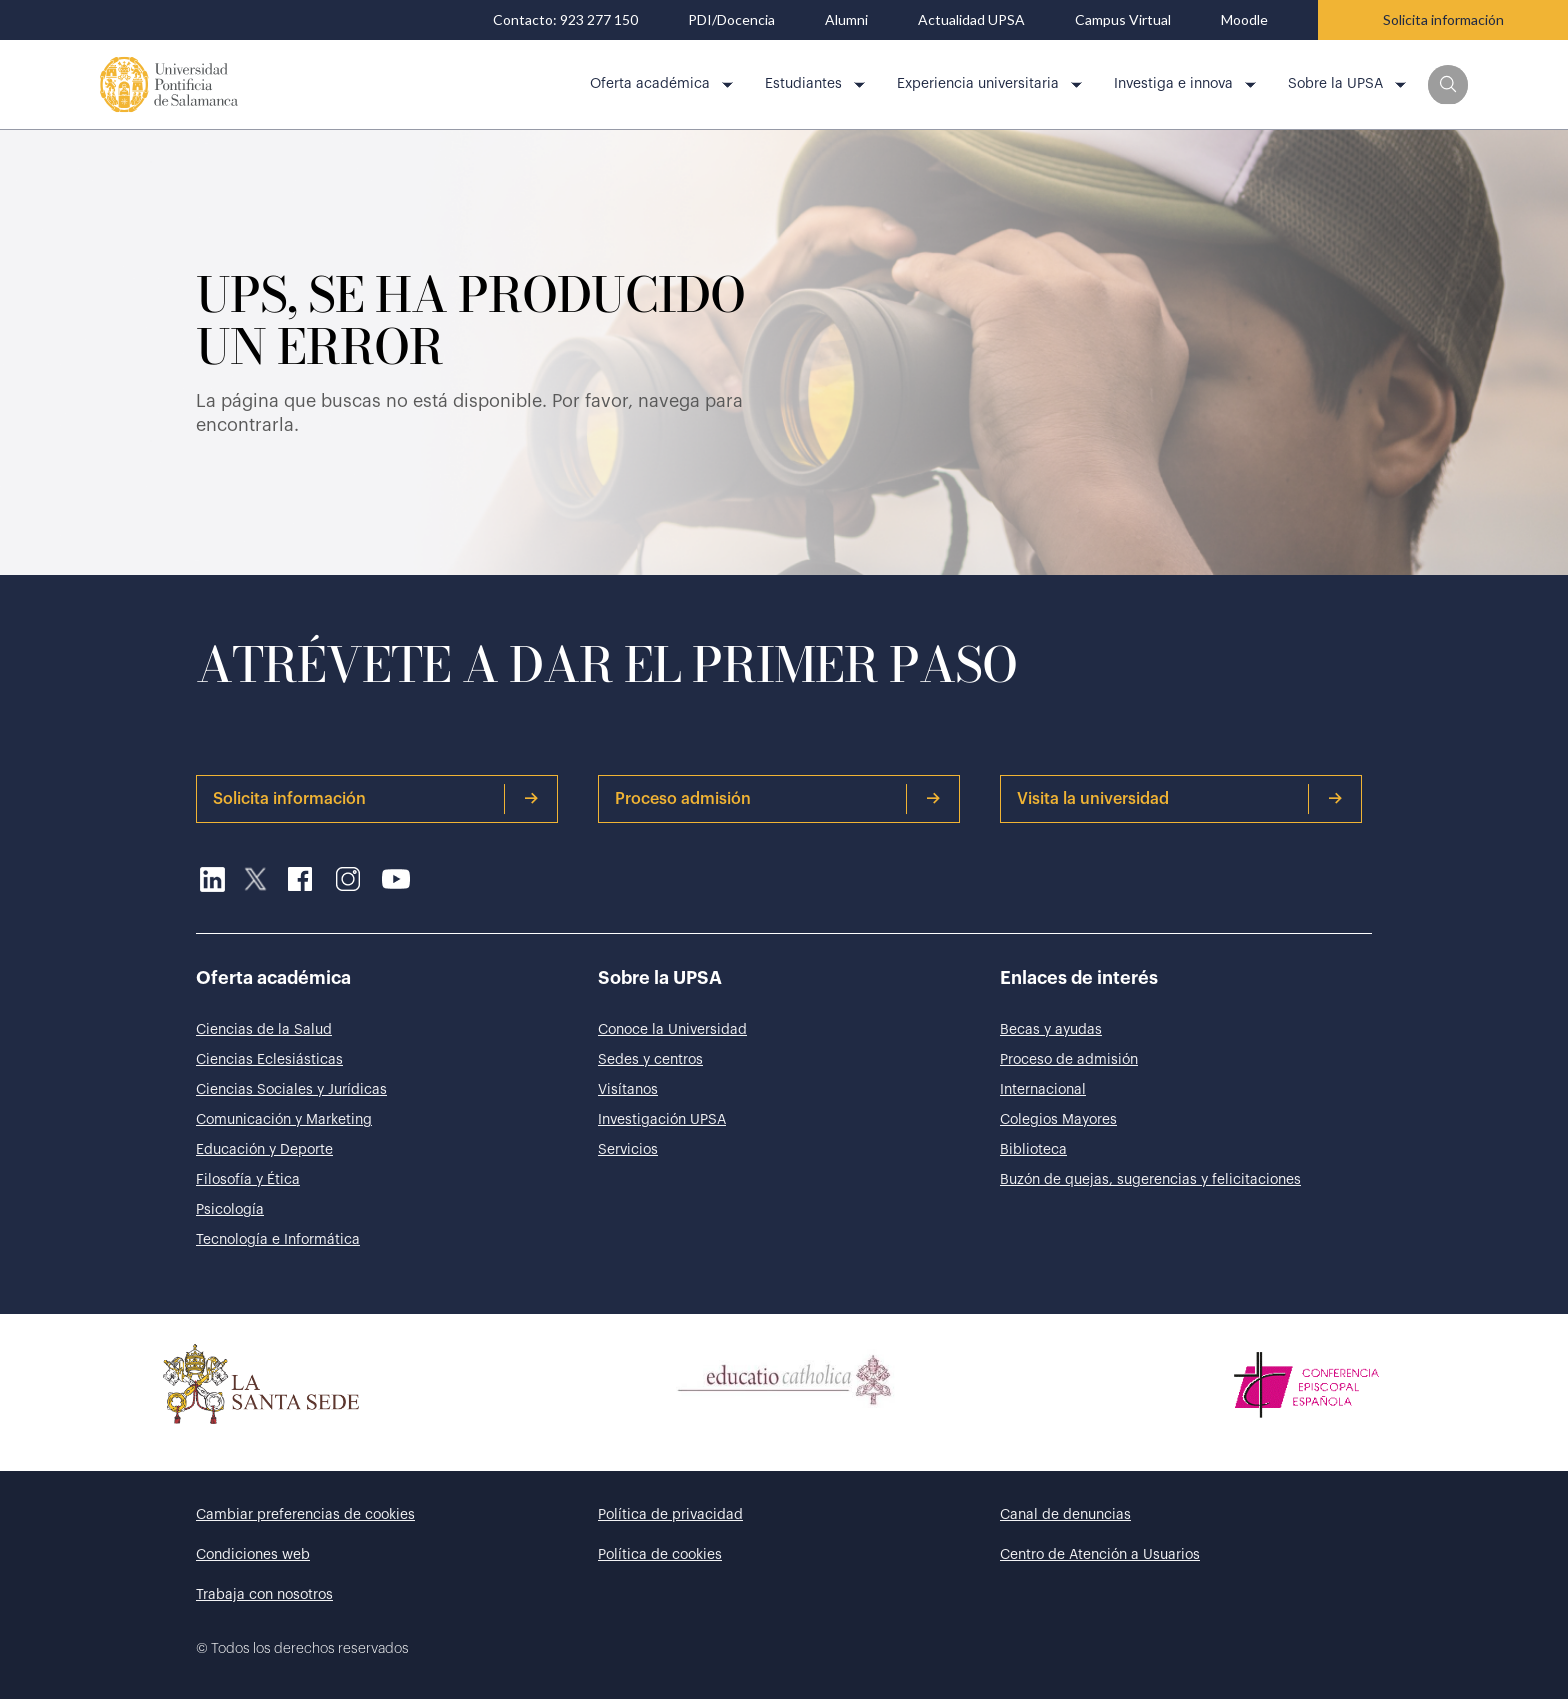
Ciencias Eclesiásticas (269, 1060)
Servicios (628, 1150)
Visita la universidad (1180, 799)
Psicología (230, 1210)
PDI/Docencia (731, 20)
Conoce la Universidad (672, 1030)
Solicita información (1443, 19)
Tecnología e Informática (278, 1240)
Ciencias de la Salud (264, 1030)
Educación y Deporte (264, 1150)
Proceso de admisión (1069, 1060)
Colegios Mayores (1058, 1120)
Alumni (846, 20)
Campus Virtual (1123, 20)
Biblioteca (1033, 1150)
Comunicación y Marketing (284, 1120)
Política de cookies (660, 1555)
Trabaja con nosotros (264, 1595)
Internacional (1043, 1090)
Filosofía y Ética (248, 1180)
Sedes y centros (650, 1060)
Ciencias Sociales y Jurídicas (291, 1090)
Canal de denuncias (1065, 1515)
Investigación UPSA (662, 1120)
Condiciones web (253, 1555)
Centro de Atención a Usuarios (1100, 1555)
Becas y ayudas (1051, 1030)
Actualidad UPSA (971, 20)
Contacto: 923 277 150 (565, 20)
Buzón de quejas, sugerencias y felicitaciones (1150, 1180)
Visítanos (628, 1090)
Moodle (1244, 20)
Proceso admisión (778, 799)
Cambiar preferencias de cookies (305, 1515)
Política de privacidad (670, 1515)
